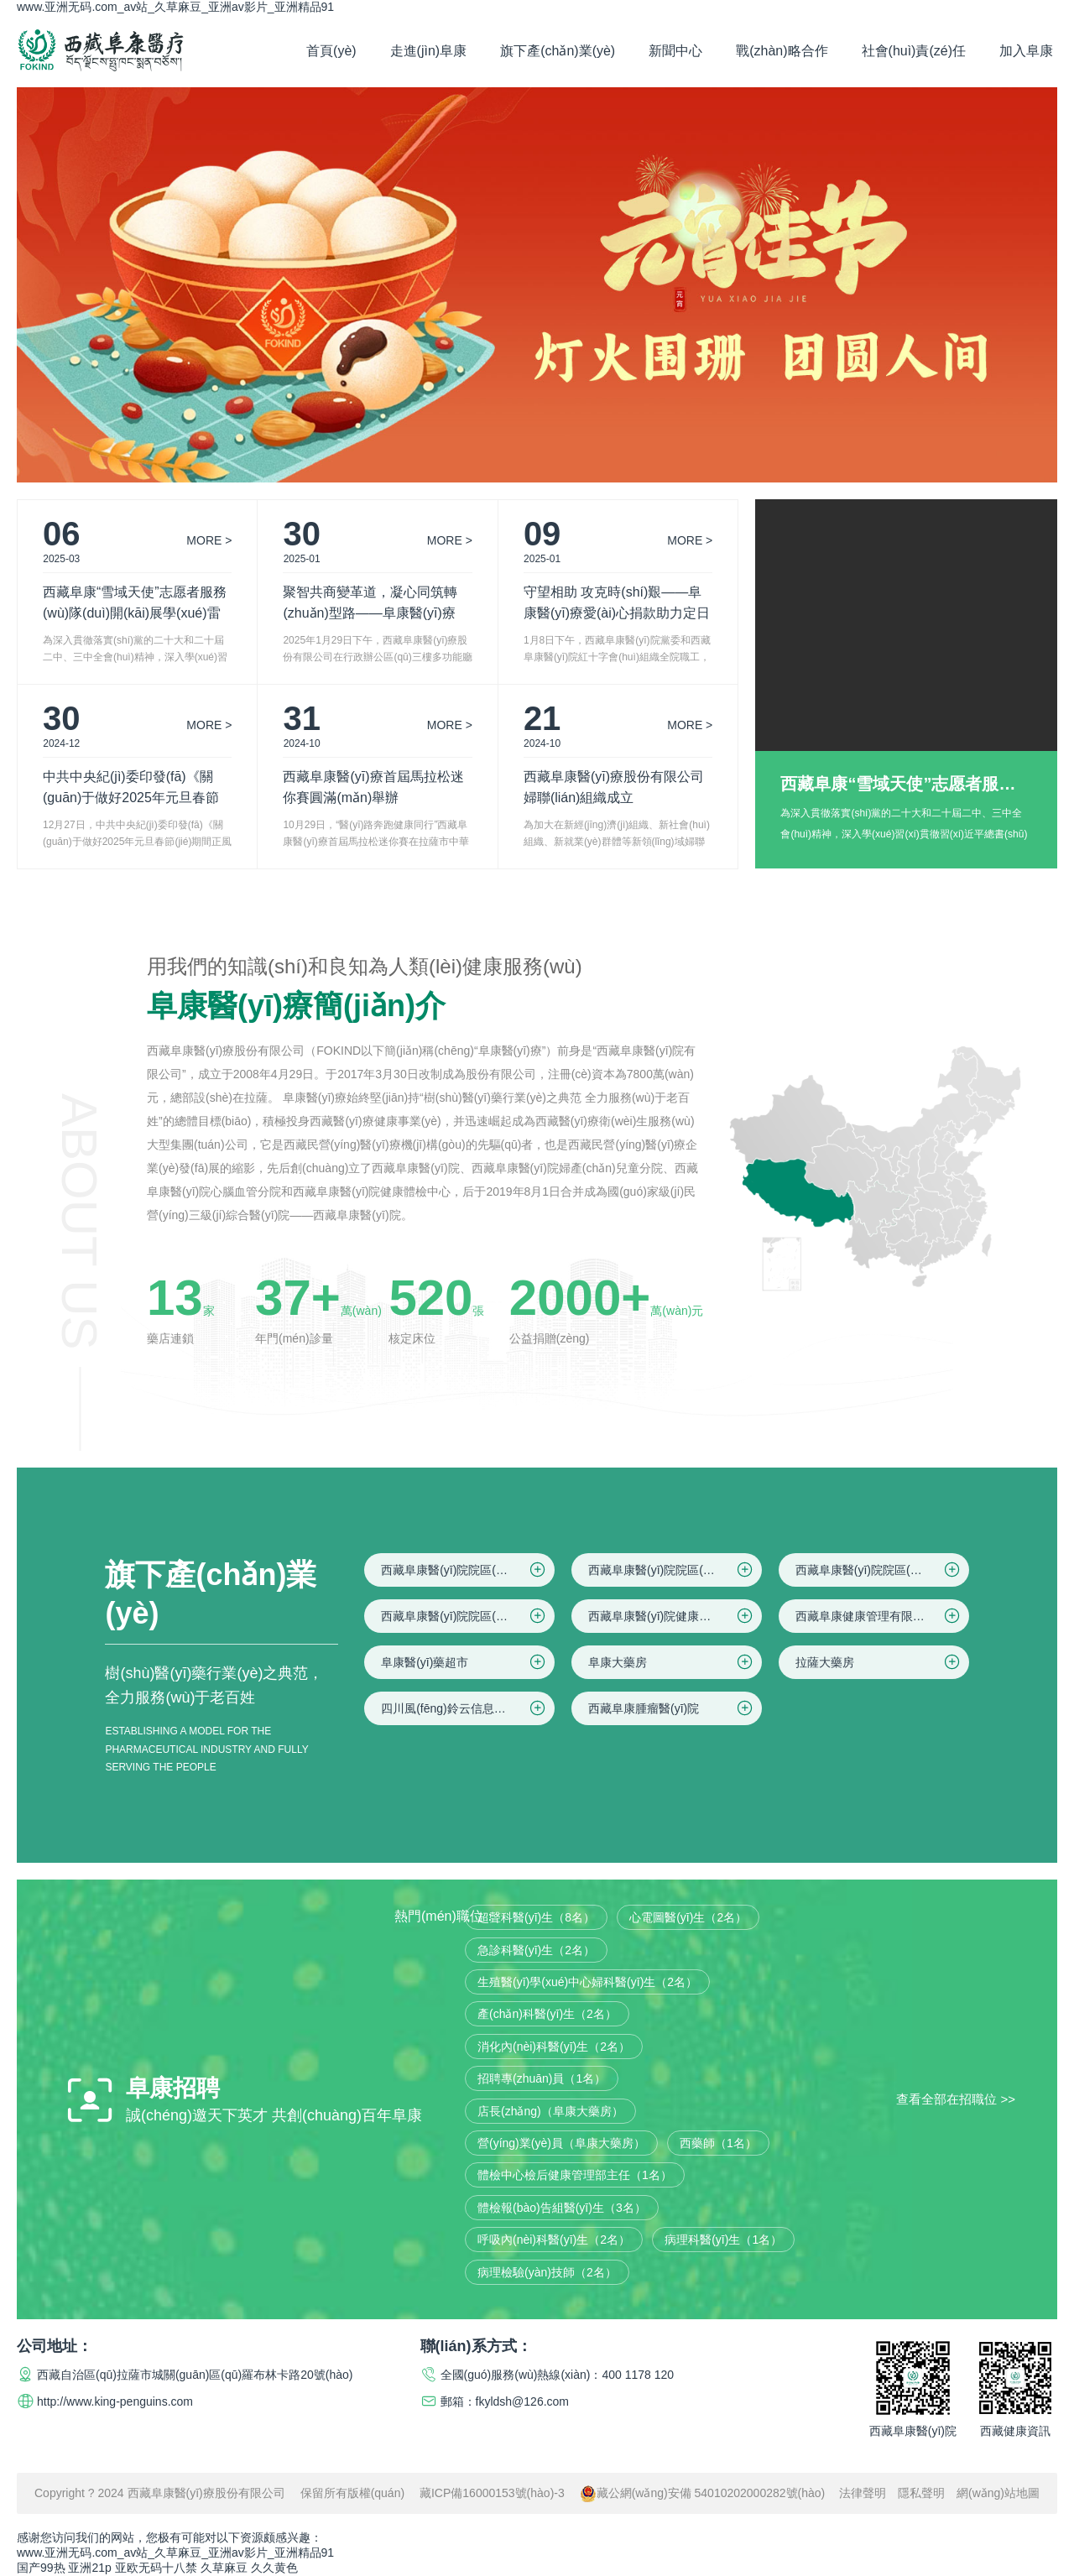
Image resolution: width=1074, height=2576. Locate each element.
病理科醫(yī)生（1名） (723, 2239)
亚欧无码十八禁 (156, 2567)
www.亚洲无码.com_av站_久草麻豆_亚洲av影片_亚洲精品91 (175, 6)
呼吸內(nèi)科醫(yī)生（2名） (553, 2239)
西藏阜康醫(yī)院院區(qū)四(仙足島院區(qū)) (468, 1616)
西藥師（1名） (718, 2143)
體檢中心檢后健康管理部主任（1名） (574, 2175)
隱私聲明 (921, 2493)
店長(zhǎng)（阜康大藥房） (550, 2111)
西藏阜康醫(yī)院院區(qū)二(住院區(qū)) (675, 1570)
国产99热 (41, 2567)
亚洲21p (89, 2567)
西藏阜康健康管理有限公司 (878, 1616)
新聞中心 (675, 51)
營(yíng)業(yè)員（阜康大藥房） (561, 2143)
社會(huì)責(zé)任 (914, 51)
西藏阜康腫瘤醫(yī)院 (671, 1708)
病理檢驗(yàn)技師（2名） (547, 2272)
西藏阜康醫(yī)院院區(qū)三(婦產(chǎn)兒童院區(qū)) (882, 1570)
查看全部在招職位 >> (955, 2099)
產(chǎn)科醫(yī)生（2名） (547, 2014)
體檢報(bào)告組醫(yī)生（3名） (561, 2207)
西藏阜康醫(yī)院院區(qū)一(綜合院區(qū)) (468, 1570)
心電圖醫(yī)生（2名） (688, 1917)
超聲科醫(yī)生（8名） (536, 1917)
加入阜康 (1026, 51)
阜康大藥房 (671, 1662)
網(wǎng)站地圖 (998, 2493)
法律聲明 (862, 2493)
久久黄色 (274, 2567)
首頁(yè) (331, 51)
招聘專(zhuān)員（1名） (541, 2078)
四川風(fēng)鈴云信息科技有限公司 (468, 1708)
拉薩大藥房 (878, 1662)
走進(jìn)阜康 (428, 51)
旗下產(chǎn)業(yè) (557, 51)
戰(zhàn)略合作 (781, 51)
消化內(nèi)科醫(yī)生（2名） (553, 2046)
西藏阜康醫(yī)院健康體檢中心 (671, 1616)
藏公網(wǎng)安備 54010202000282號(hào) (703, 2493)
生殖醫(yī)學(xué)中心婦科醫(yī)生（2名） (587, 1982)
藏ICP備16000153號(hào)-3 (492, 2493)
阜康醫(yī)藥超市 (464, 1662)
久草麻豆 (224, 2567)
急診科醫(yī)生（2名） (536, 1950)
